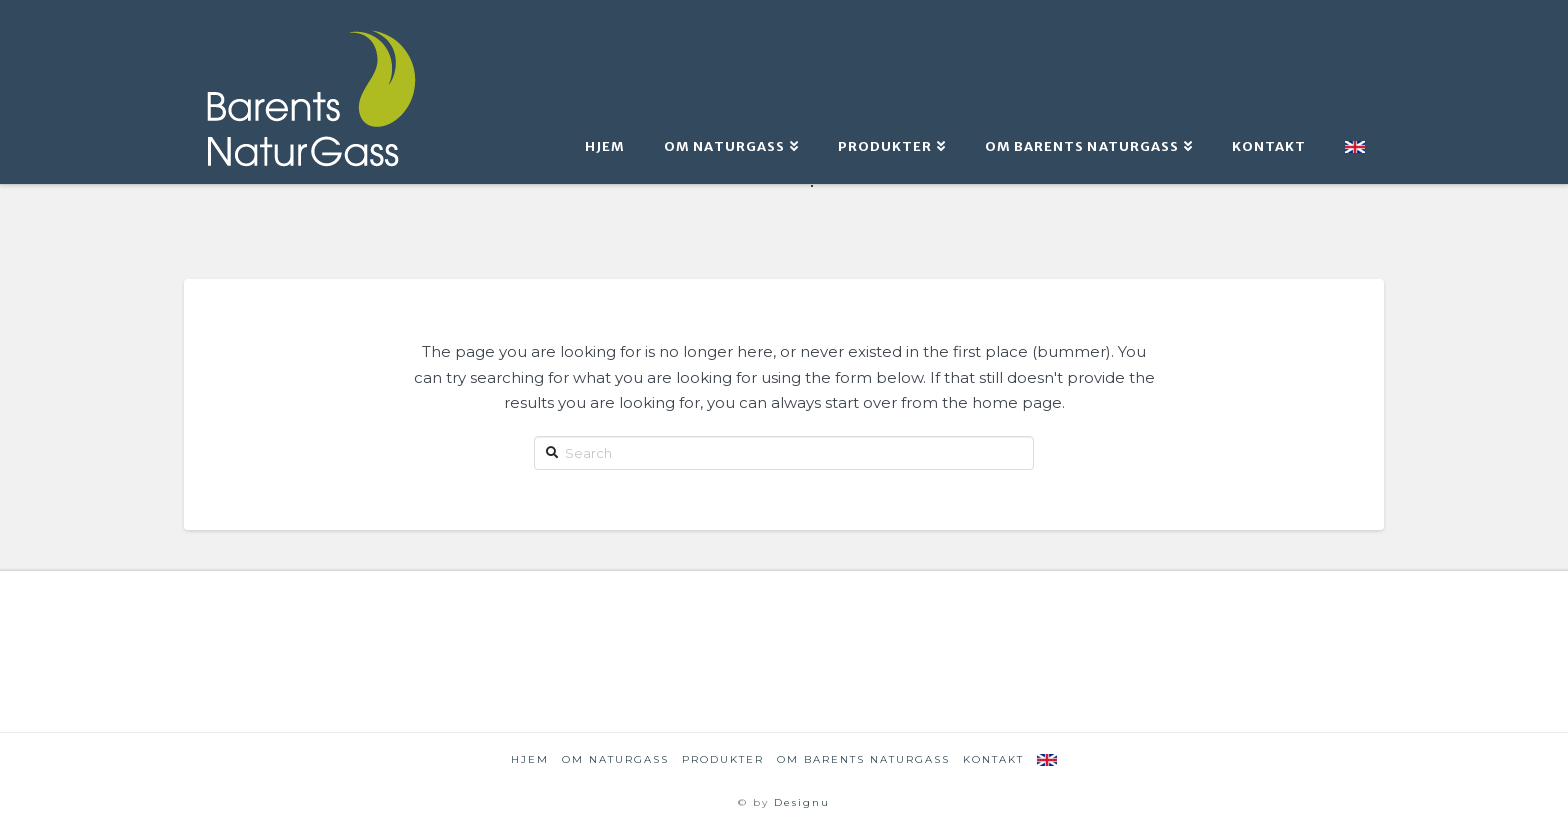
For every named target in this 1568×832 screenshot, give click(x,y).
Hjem (530, 759)
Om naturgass (615, 759)
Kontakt (993, 759)
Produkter (723, 759)
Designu (802, 802)
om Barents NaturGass (863, 759)
